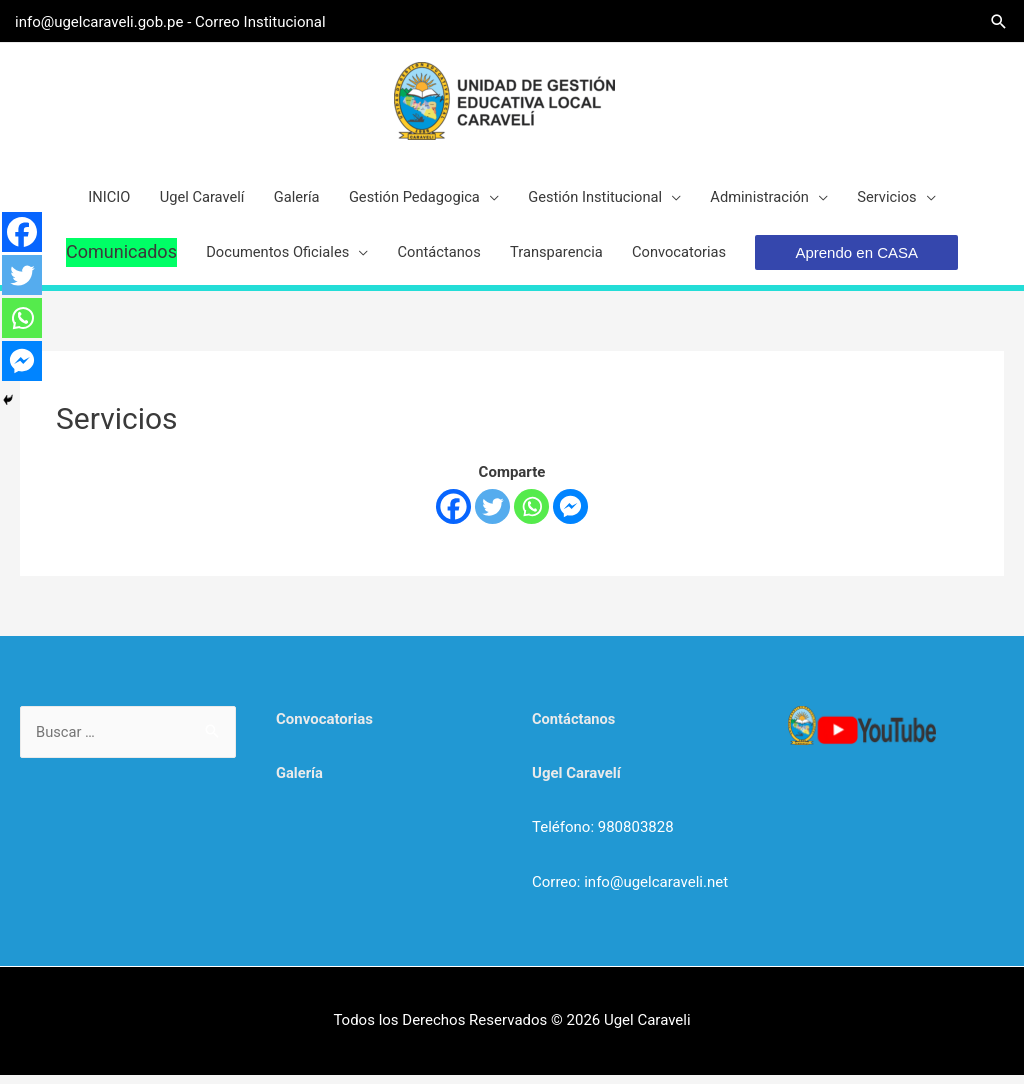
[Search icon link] (994, 20)
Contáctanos (574, 729)
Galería (300, 783)
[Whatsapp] (531, 515)
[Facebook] (453, 515)
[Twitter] (492, 515)
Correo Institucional (265, 20)
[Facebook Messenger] (570, 515)
